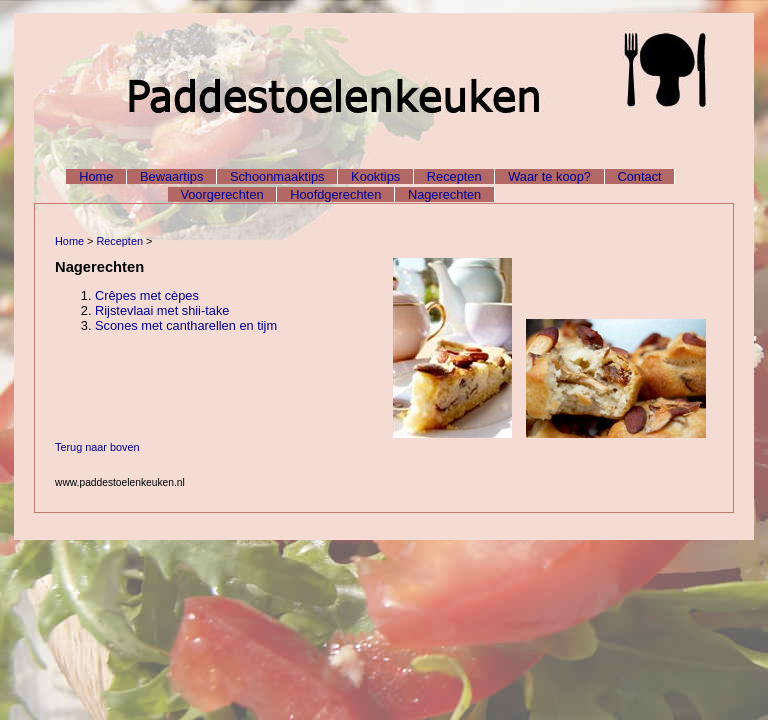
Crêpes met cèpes (147, 295)
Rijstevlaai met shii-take (162, 310)
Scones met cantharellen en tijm (186, 325)
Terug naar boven (97, 447)
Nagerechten (444, 194)
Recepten (454, 176)
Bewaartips (171, 176)
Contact (640, 176)
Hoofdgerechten (335, 194)
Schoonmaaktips (277, 176)
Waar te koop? (549, 176)
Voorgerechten (221, 194)
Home (96, 176)
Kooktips (375, 176)
